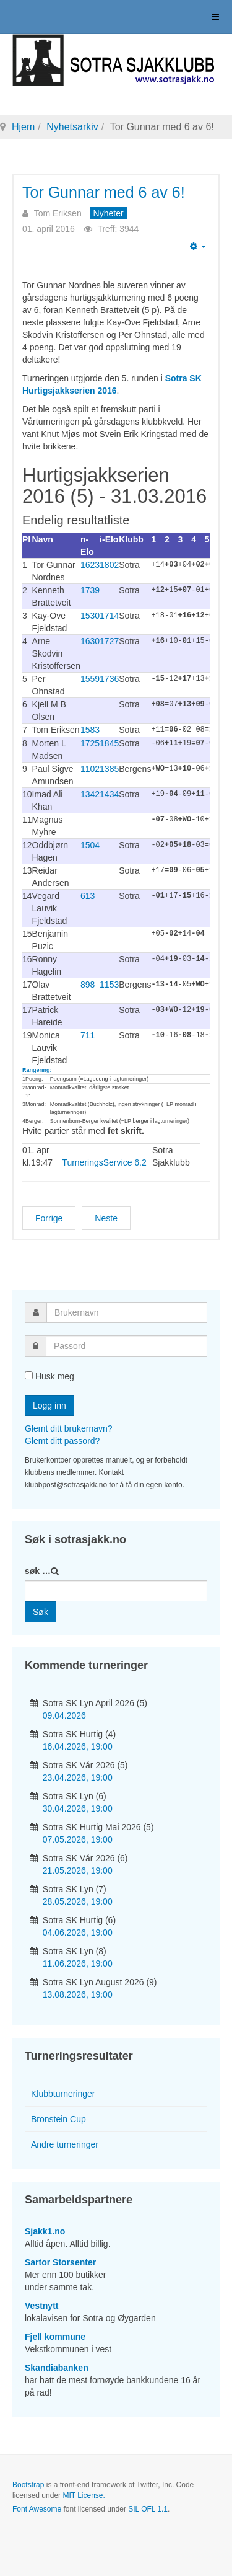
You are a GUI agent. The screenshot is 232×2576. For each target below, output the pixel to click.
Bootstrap (28, 2484)
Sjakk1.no (45, 2231)
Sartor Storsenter (60, 2262)
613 (87, 895)
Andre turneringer (64, 2144)
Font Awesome (36, 2508)
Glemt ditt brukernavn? (69, 1428)
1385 (109, 768)
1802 (109, 565)
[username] (126, 1311)
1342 (90, 794)
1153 (109, 984)
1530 (90, 616)
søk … (38, 1570)
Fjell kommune (55, 2336)
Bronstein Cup (58, 2118)
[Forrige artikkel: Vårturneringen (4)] (48, 1217)
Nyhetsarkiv (72, 127)
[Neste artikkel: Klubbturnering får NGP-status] (106, 1217)
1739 (90, 590)
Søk (40, 1611)
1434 (109, 794)
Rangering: (37, 1069)
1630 (90, 641)
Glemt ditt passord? (62, 1440)
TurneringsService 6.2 (104, 1162)
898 (87, 984)
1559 (90, 679)
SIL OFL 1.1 (148, 2508)
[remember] (29, 1375)
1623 (90, 565)
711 (87, 1035)
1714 (109, 616)
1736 (109, 679)
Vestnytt (41, 2305)
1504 (90, 844)
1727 (109, 641)
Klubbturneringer (63, 2093)
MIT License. (83, 2494)
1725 (90, 743)
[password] (126, 1345)
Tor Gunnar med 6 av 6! (103, 192)
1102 (90, 768)
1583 (90, 730)
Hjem (23, 127)
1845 (109, 743)
